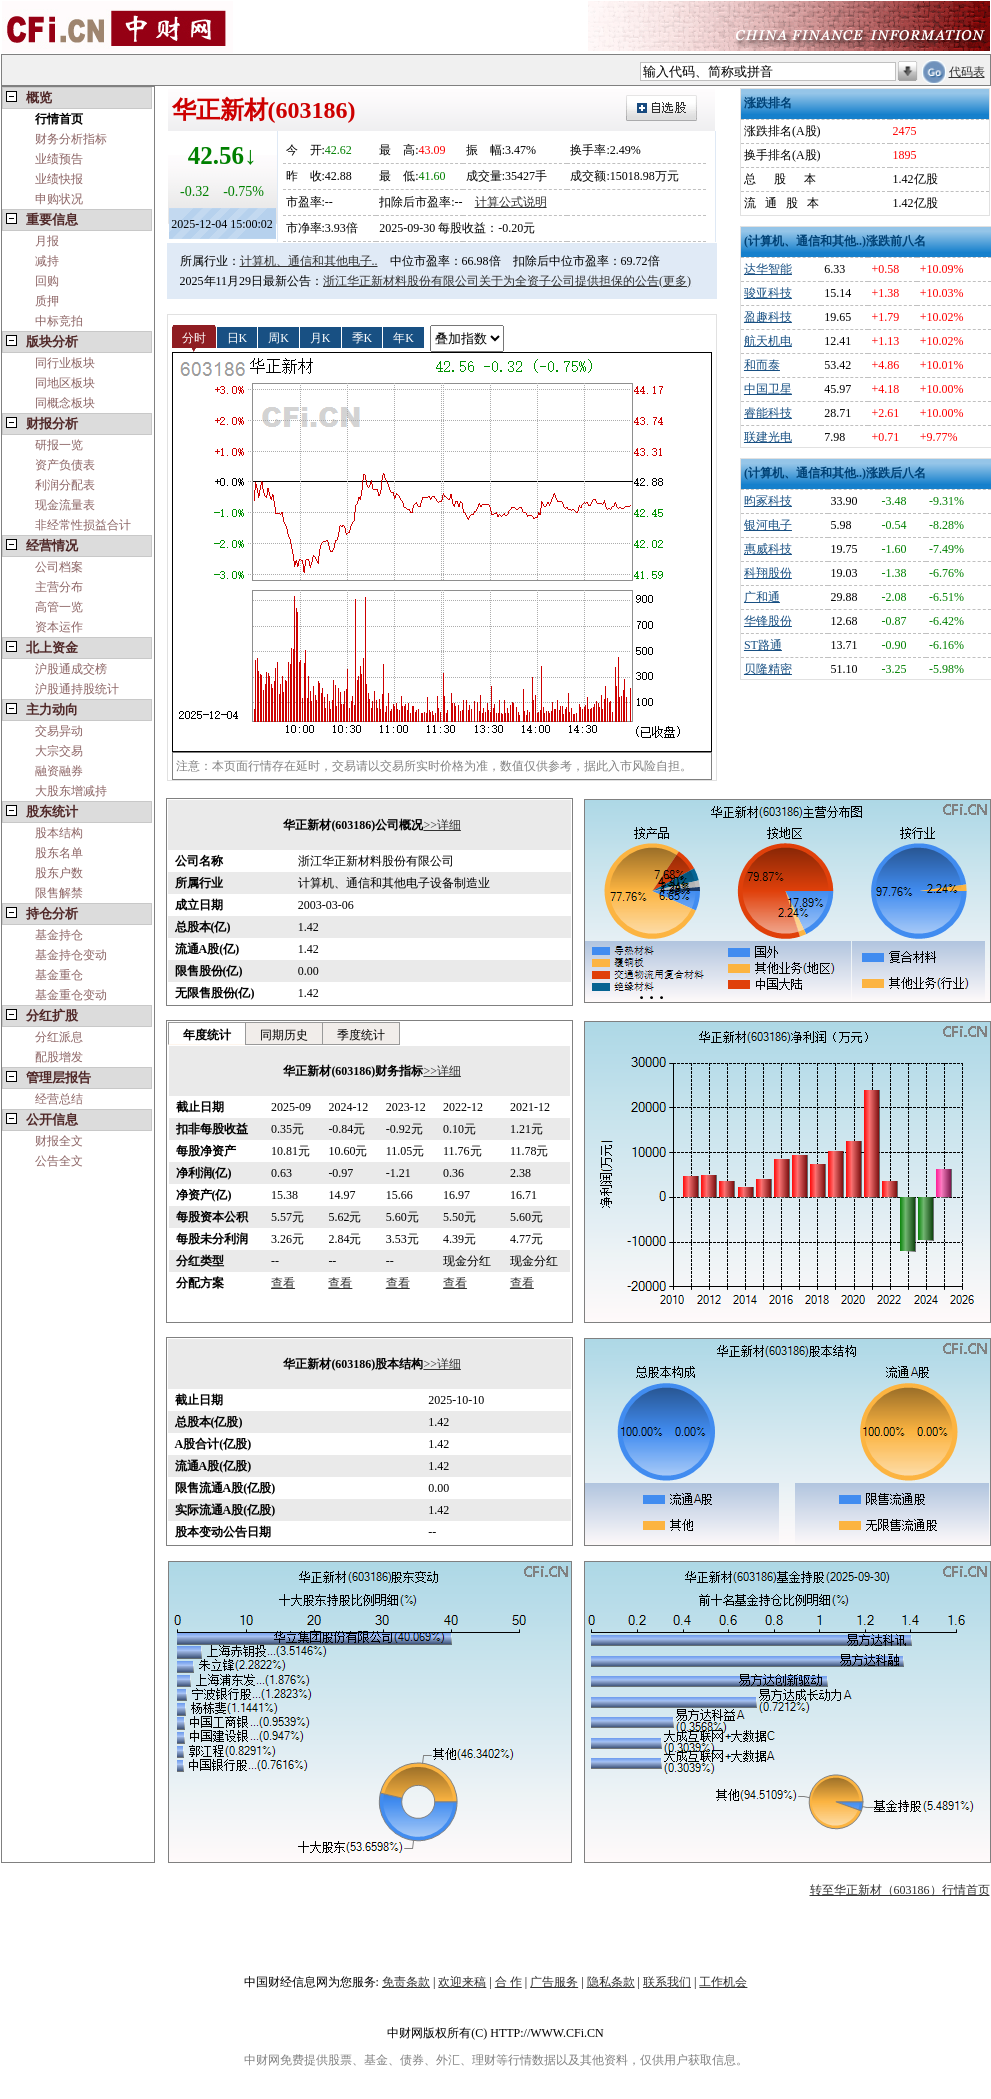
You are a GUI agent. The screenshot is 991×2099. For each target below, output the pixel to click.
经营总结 (59, 1099)
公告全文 (59, 1161)
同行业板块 (65, 363)
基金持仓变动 (71, 955)
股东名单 (59, 853)
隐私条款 (611, 1982)
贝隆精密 (768, 669)
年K (403, 337)
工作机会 (723, 1982)
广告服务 (554, 1982)
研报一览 (59, 445)
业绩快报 (59, 179)
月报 (47, 241)
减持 (47, 261)
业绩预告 (59, 159)
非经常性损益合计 (83, 525)
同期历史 (284, 1035)
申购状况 (59, 199)
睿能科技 (768, 413)
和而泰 (762, 365)
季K (362, 337)
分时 (194, 337)
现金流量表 (65, 505)
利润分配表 (65, 485)
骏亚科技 (768, 293)
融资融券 (59, 771)
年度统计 (207, 1035)
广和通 (762, 597)
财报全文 (59, 1141)
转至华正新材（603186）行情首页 (900, 1890)
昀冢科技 (768, 501)
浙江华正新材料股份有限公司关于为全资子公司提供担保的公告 (491, 281)
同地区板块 (65, 383)
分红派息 (59, 1037)
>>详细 (442, 825)
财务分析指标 (71, 139)
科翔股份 (768, 573)
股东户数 (59, 873)
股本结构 (59, 833)
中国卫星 (768, 389)
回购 (47, 281)
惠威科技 (768, 549)
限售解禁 (59, 893)
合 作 (508, 1982)
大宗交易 (59, 751)
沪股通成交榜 (71, 669)
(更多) (675, 281)
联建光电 (768, 437)
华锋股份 (768, 621)
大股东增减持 (71, 791)
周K (278, 337)
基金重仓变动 (71, 995)
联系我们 (667, 1982)
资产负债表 (65, 465)
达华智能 (768, 269)
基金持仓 (59, 935)
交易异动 (59, 731)
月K (320, 337)
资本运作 (59, 627)
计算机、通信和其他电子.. (309, 261)
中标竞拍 (59, 321)
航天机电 (768, 341)
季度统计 (361, 1035)
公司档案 (59, 567)
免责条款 (406, 1982)
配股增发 (59, 1057)
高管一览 (59, 607)
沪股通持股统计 (77, 689)
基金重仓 (59, 975)
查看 (283, 1283)
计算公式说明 (511, 202)
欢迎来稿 (462, 1982)
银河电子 (768, 525)
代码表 (967, 72)
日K (237, 337)
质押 (47, 301)
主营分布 (59, 587)
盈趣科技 (768, 317)
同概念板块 (65, 403)
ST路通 (763, 645)
